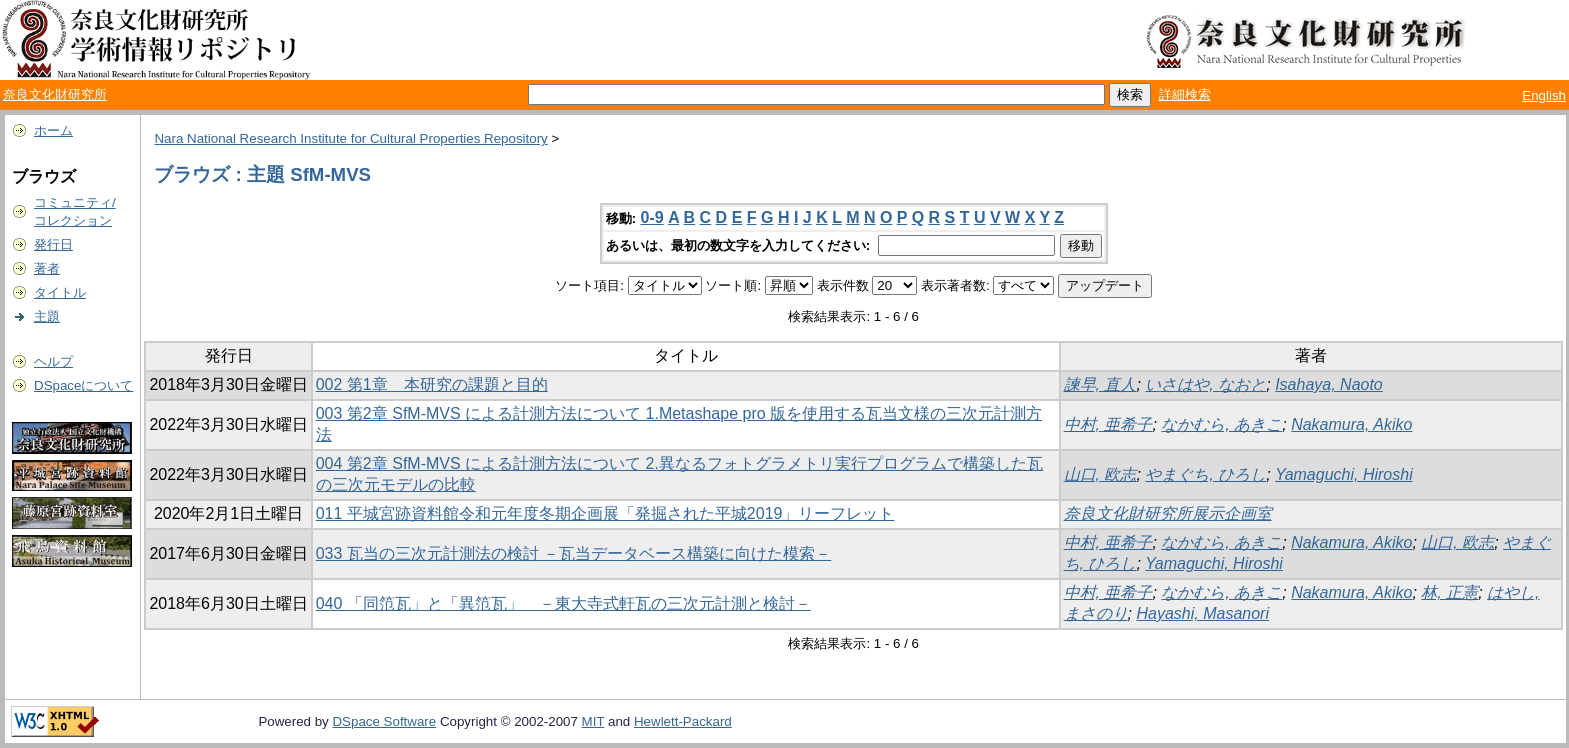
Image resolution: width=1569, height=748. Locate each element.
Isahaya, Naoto (1329, 384)
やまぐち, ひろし (1205, 474)
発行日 (53, 244)
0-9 (652, 217)
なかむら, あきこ (1221, 424)
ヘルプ (53, 361)
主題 (47, 316)
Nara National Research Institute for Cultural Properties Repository (350, 138)
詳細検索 (1185, 94)
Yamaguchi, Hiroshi (1344, 474)
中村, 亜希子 (1108, 424)
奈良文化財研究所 (55, 94)
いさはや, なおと (1205, 384)
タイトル (60, 292)
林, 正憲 (1449, 592)
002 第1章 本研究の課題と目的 (432, 384)
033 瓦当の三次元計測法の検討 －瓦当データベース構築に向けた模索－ (574, 553)
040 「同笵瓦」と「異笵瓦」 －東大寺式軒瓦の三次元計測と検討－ (563, 603)
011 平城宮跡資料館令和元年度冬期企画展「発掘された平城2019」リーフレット (605, 513)
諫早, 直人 (1100, 384)
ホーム (53, 130)
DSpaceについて (83, 385)
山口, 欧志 (1100, 474)
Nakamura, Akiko (1351, 424)
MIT (593, 721)
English (1544, 95)
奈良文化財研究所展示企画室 (1168, 513)
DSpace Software (384, 721)
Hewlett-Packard (683, 721)
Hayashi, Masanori (1202, 613)
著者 (47, 268)
